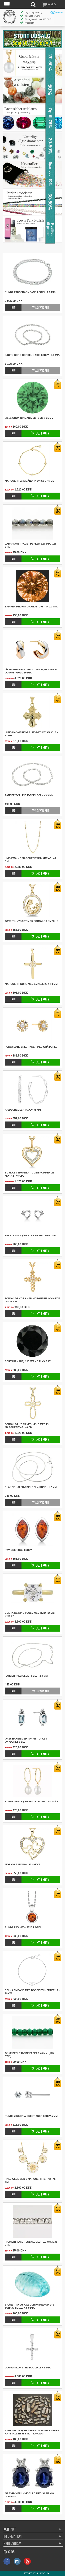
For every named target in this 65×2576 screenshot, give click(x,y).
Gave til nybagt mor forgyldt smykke (31, 921)
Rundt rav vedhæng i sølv (23, 1927)
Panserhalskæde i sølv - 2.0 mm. (26, 1675)
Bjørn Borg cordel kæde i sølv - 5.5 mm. (32, 355)
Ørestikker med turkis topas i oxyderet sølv (26, 1740)
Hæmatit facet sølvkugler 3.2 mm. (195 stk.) (31, 2243)
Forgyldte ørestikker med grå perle (31, 1046)
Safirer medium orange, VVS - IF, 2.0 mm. (31, 606)
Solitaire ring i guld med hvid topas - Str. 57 (30, 1614)
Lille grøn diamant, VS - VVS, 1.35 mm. (29, 418)
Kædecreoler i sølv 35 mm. (23, 1109)
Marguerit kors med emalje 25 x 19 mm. (31, 984)
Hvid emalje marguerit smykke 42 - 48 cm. (30, 860)
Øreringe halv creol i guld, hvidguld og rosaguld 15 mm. (31, 671)
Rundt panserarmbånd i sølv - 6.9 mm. (30, 292)
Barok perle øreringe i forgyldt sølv (32, 1801)
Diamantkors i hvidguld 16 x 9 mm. (28, 2367)
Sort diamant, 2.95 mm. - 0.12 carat (27, 1361)
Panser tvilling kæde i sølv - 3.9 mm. (29, 795)
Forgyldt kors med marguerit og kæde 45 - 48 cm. (32, 1300)
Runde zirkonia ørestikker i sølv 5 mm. (31, 2116)
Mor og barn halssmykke (22, 1864)
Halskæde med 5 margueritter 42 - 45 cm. (30, 2180)
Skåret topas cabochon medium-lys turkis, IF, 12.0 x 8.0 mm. (29, 2306)
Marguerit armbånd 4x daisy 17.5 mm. (30, 480)
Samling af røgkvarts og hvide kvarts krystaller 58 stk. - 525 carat (32, 2432)
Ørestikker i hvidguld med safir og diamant (29, 2495)
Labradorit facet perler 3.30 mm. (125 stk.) (30, 545)
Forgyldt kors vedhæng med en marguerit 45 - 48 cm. (27, 1426)
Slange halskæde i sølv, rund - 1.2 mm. (31, 1487)
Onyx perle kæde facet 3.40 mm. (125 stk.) (29, 2055)
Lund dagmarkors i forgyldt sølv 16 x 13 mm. (31, 734)
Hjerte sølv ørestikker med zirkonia (31, 1235)
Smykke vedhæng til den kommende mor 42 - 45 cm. (29, 1174)
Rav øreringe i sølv (18, 1550)
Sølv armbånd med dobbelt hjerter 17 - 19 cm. (32, 1992)
